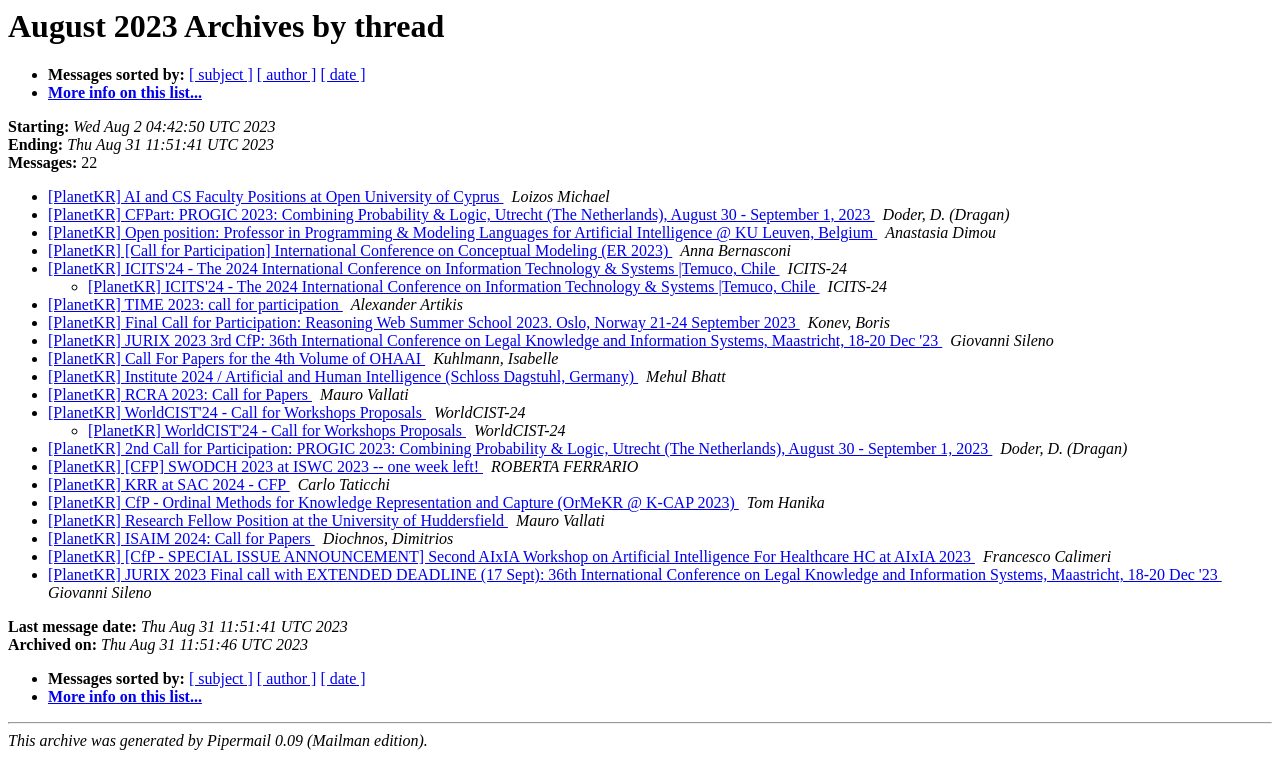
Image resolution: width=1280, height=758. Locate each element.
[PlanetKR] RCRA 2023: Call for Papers (180, 394)
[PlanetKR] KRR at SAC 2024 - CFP (169, 484)
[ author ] (287, 74)
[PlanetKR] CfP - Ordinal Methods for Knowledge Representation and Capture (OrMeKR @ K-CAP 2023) (393, 502)
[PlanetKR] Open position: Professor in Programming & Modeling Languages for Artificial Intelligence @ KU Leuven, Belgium (462, 232)
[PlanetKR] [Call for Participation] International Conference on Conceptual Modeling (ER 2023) (360, 250)
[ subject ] (221, 74)
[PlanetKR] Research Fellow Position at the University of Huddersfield (278, 520)
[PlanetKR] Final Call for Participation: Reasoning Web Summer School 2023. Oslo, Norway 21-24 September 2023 (424, 322)
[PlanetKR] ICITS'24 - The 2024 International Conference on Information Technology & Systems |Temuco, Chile (414, 268)
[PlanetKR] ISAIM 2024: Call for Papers (181, 538)
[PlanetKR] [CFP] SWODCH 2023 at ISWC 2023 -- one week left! (265, 466)
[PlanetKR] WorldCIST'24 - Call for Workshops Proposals (237, 412)
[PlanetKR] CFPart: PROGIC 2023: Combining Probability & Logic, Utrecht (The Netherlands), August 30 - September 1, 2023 (461, 214)
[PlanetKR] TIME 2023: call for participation (195, 304)
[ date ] (342, 74)
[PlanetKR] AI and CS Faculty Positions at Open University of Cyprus (276, 196)
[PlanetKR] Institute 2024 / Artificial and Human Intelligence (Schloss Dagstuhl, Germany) (343, 376)
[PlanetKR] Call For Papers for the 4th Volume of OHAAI (236, 358)
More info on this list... (125, 92)
